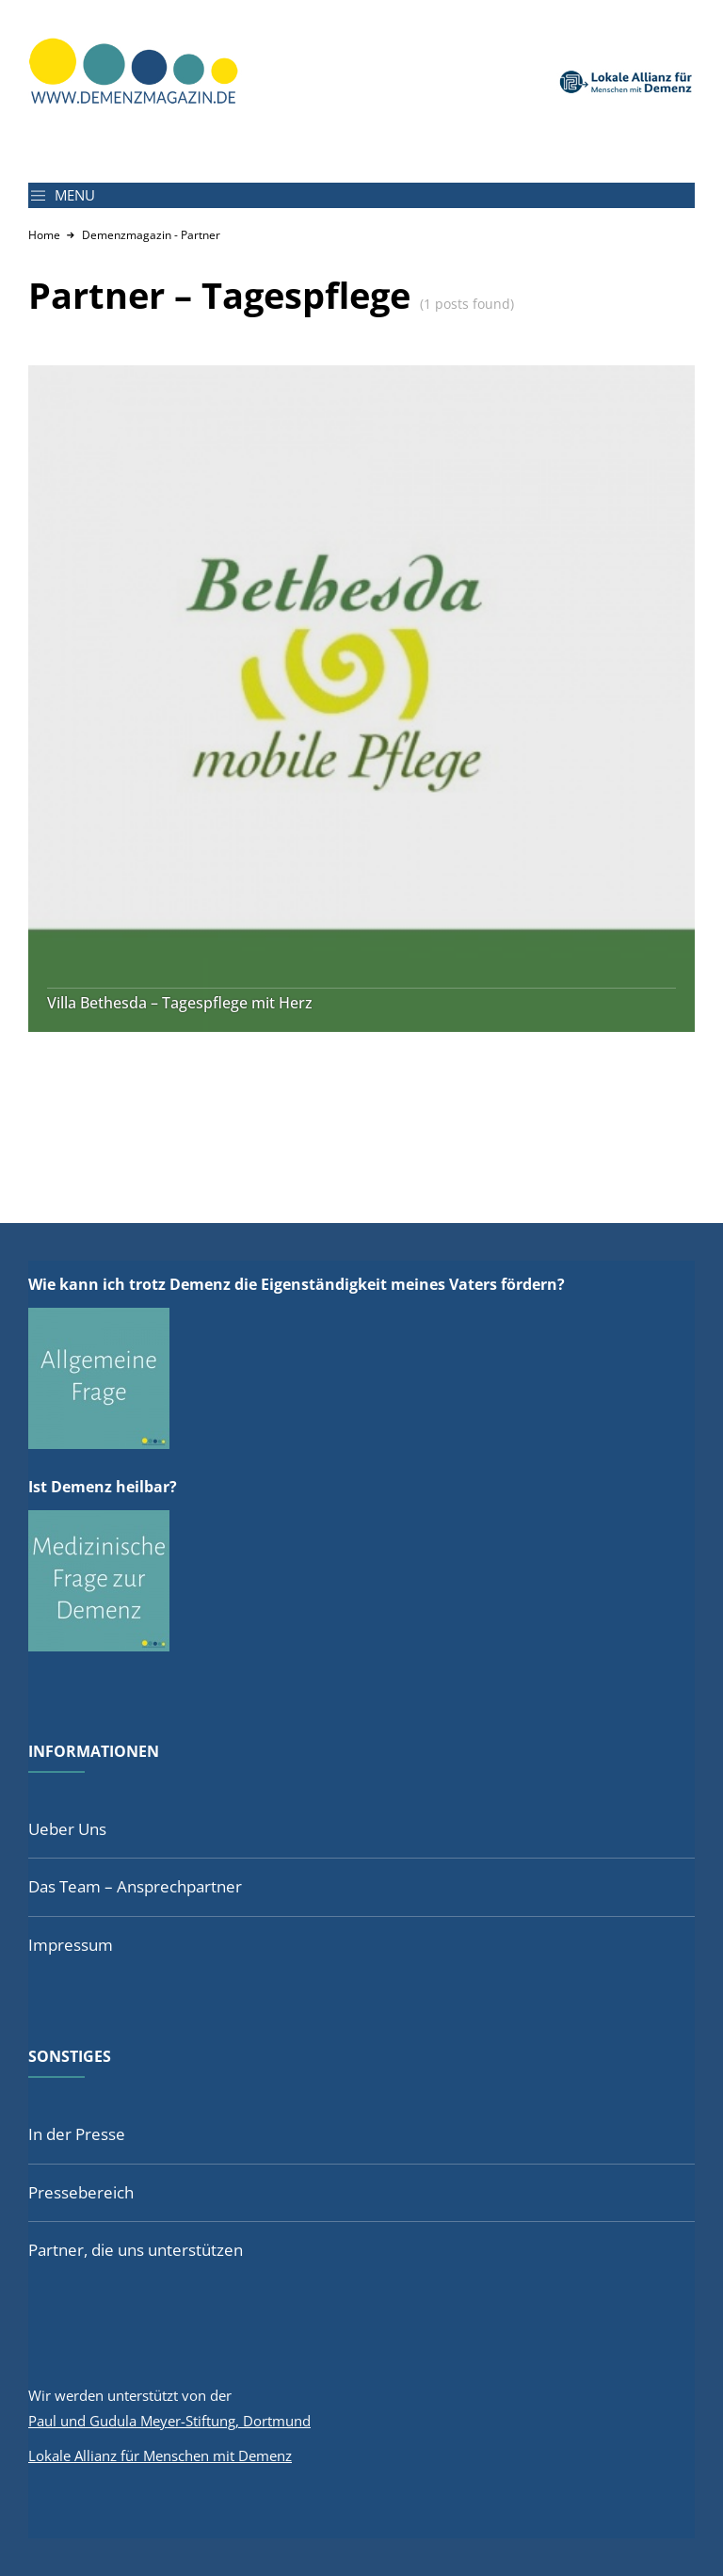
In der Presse (76, 2134)
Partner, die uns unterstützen (135, 2250)
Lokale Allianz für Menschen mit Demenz (160, 2455)
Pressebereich (81, 2192)
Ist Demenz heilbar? (102, 1486)
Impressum (70, 1945)
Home (44, 235)
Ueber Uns (67, 1829)
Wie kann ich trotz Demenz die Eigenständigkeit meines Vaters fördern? (296, 1284)
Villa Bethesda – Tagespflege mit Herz (180, 1003)
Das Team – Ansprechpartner (135, 1886)
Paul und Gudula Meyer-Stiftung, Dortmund (169, 2420)
